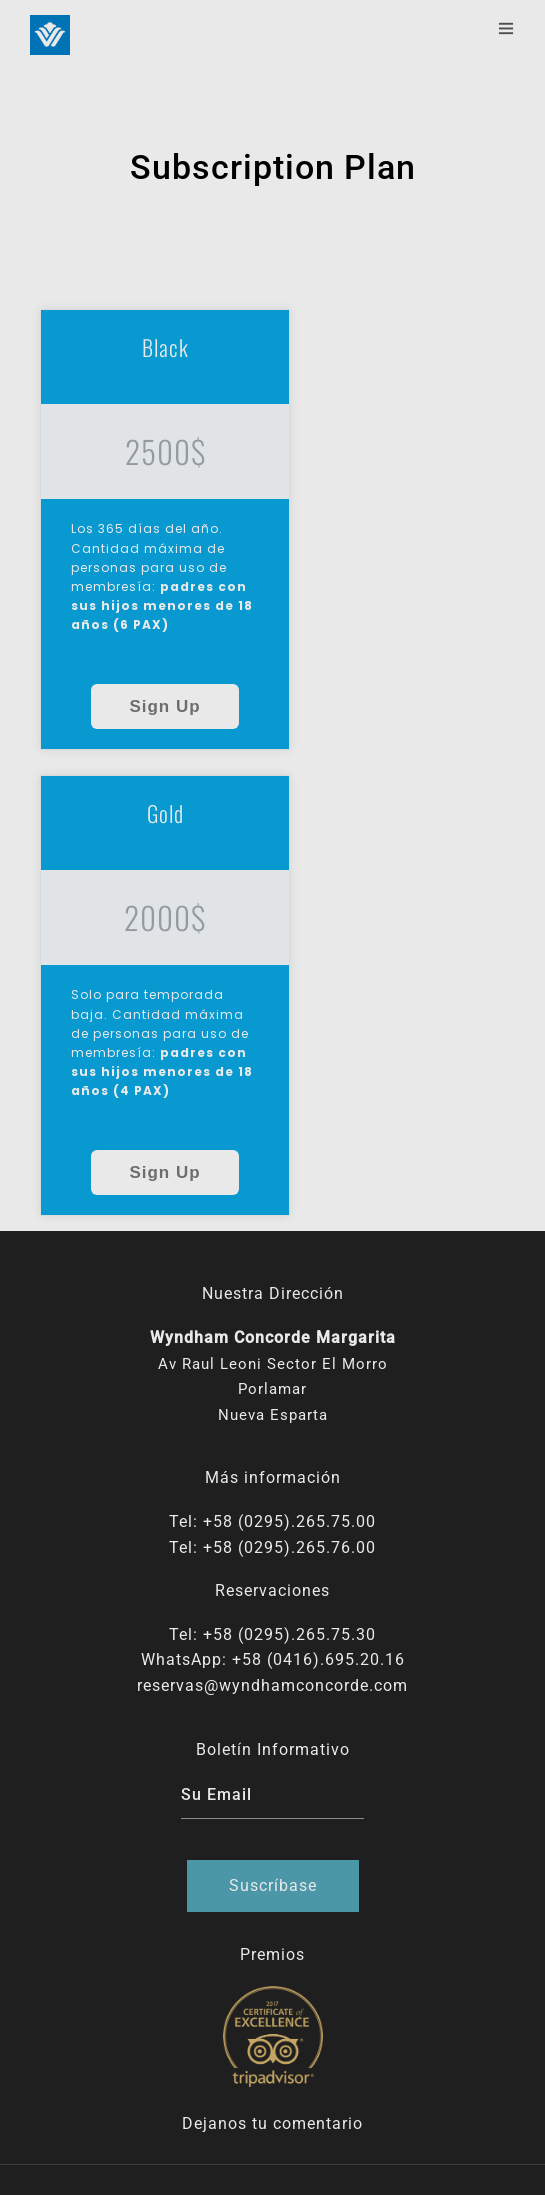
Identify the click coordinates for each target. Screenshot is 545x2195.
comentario (318, 2123)
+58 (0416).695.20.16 (318, 1659)
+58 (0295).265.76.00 (289, 1547)
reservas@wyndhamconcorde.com (272, 1685)
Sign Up (164, 706)
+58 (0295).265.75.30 (289, 1634)
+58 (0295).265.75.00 (289, 1521)
